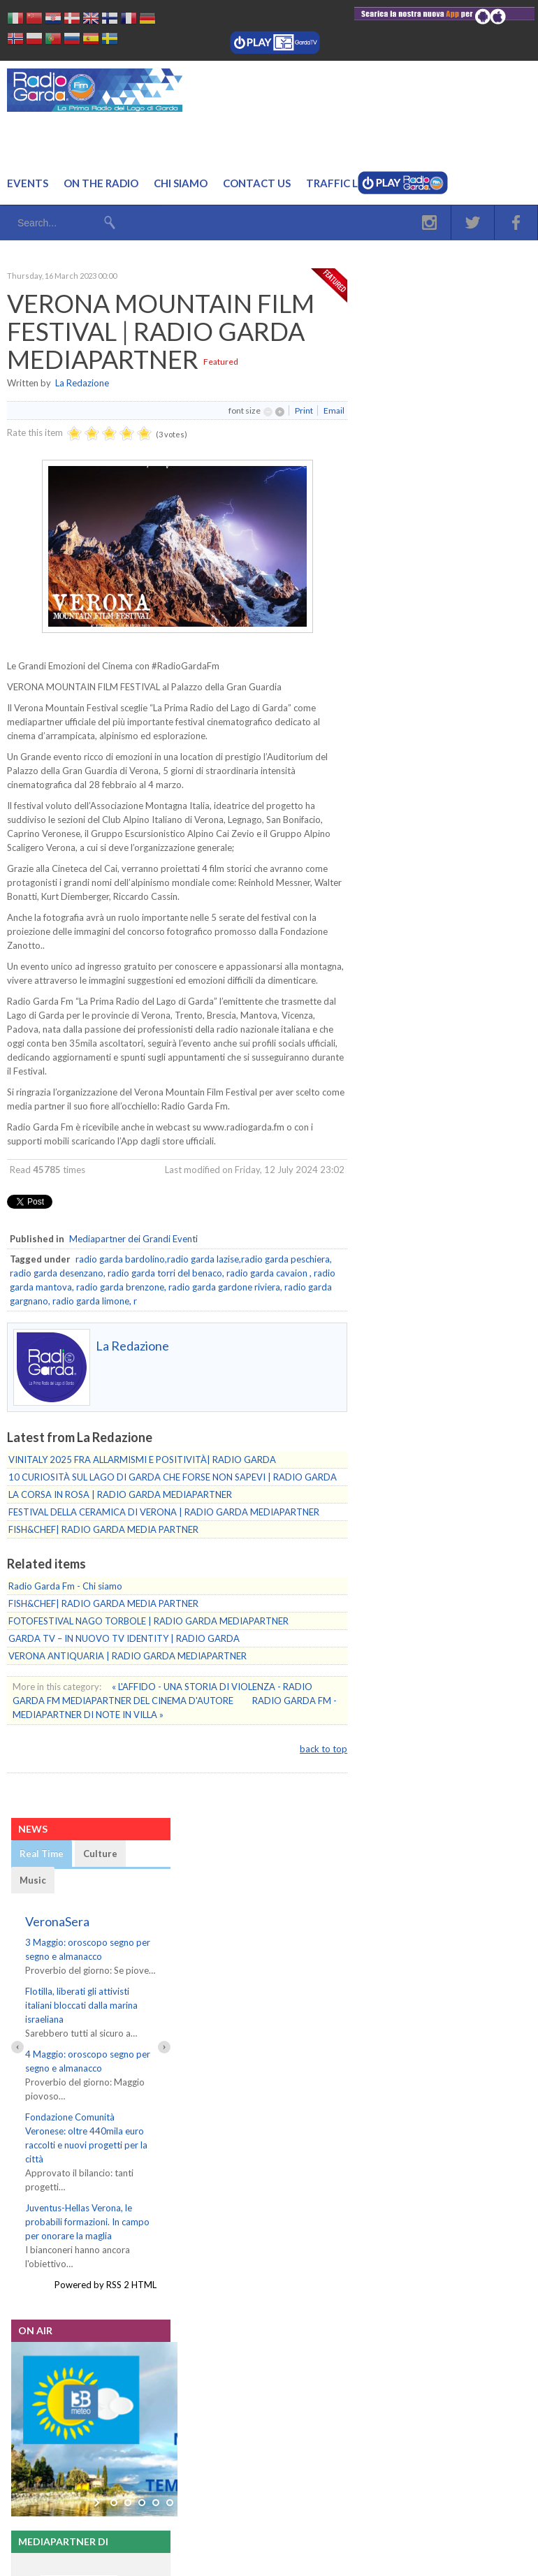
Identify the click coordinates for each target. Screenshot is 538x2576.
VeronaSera (56, 1921)
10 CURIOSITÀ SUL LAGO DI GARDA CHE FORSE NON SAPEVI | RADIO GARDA (172, 1477)
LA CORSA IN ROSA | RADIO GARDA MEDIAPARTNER (120, 1494)
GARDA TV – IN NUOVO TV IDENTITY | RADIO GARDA (124, 1638)
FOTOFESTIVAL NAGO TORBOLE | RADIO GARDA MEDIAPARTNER (148, 1621)
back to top (323, 1748)
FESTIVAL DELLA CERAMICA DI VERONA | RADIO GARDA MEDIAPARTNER (163, 1512)
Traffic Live (340, 183)
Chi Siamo (181, 183)
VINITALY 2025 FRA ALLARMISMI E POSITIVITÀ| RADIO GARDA (142, 1459)
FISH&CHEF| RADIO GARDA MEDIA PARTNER (103, 1529)
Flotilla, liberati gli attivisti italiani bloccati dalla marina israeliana (80, 2005)
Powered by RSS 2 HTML (105, 2270)
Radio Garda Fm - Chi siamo (65, 1586)
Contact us (257, 183)
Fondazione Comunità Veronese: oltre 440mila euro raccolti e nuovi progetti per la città (90, 2131)
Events (27, 183)
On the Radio (101, 183)
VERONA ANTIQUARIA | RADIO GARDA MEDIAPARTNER (127, 1655)
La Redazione (82, 382)
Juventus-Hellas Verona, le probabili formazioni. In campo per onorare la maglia (86, 2207)
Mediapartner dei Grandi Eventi (133, 1238)
